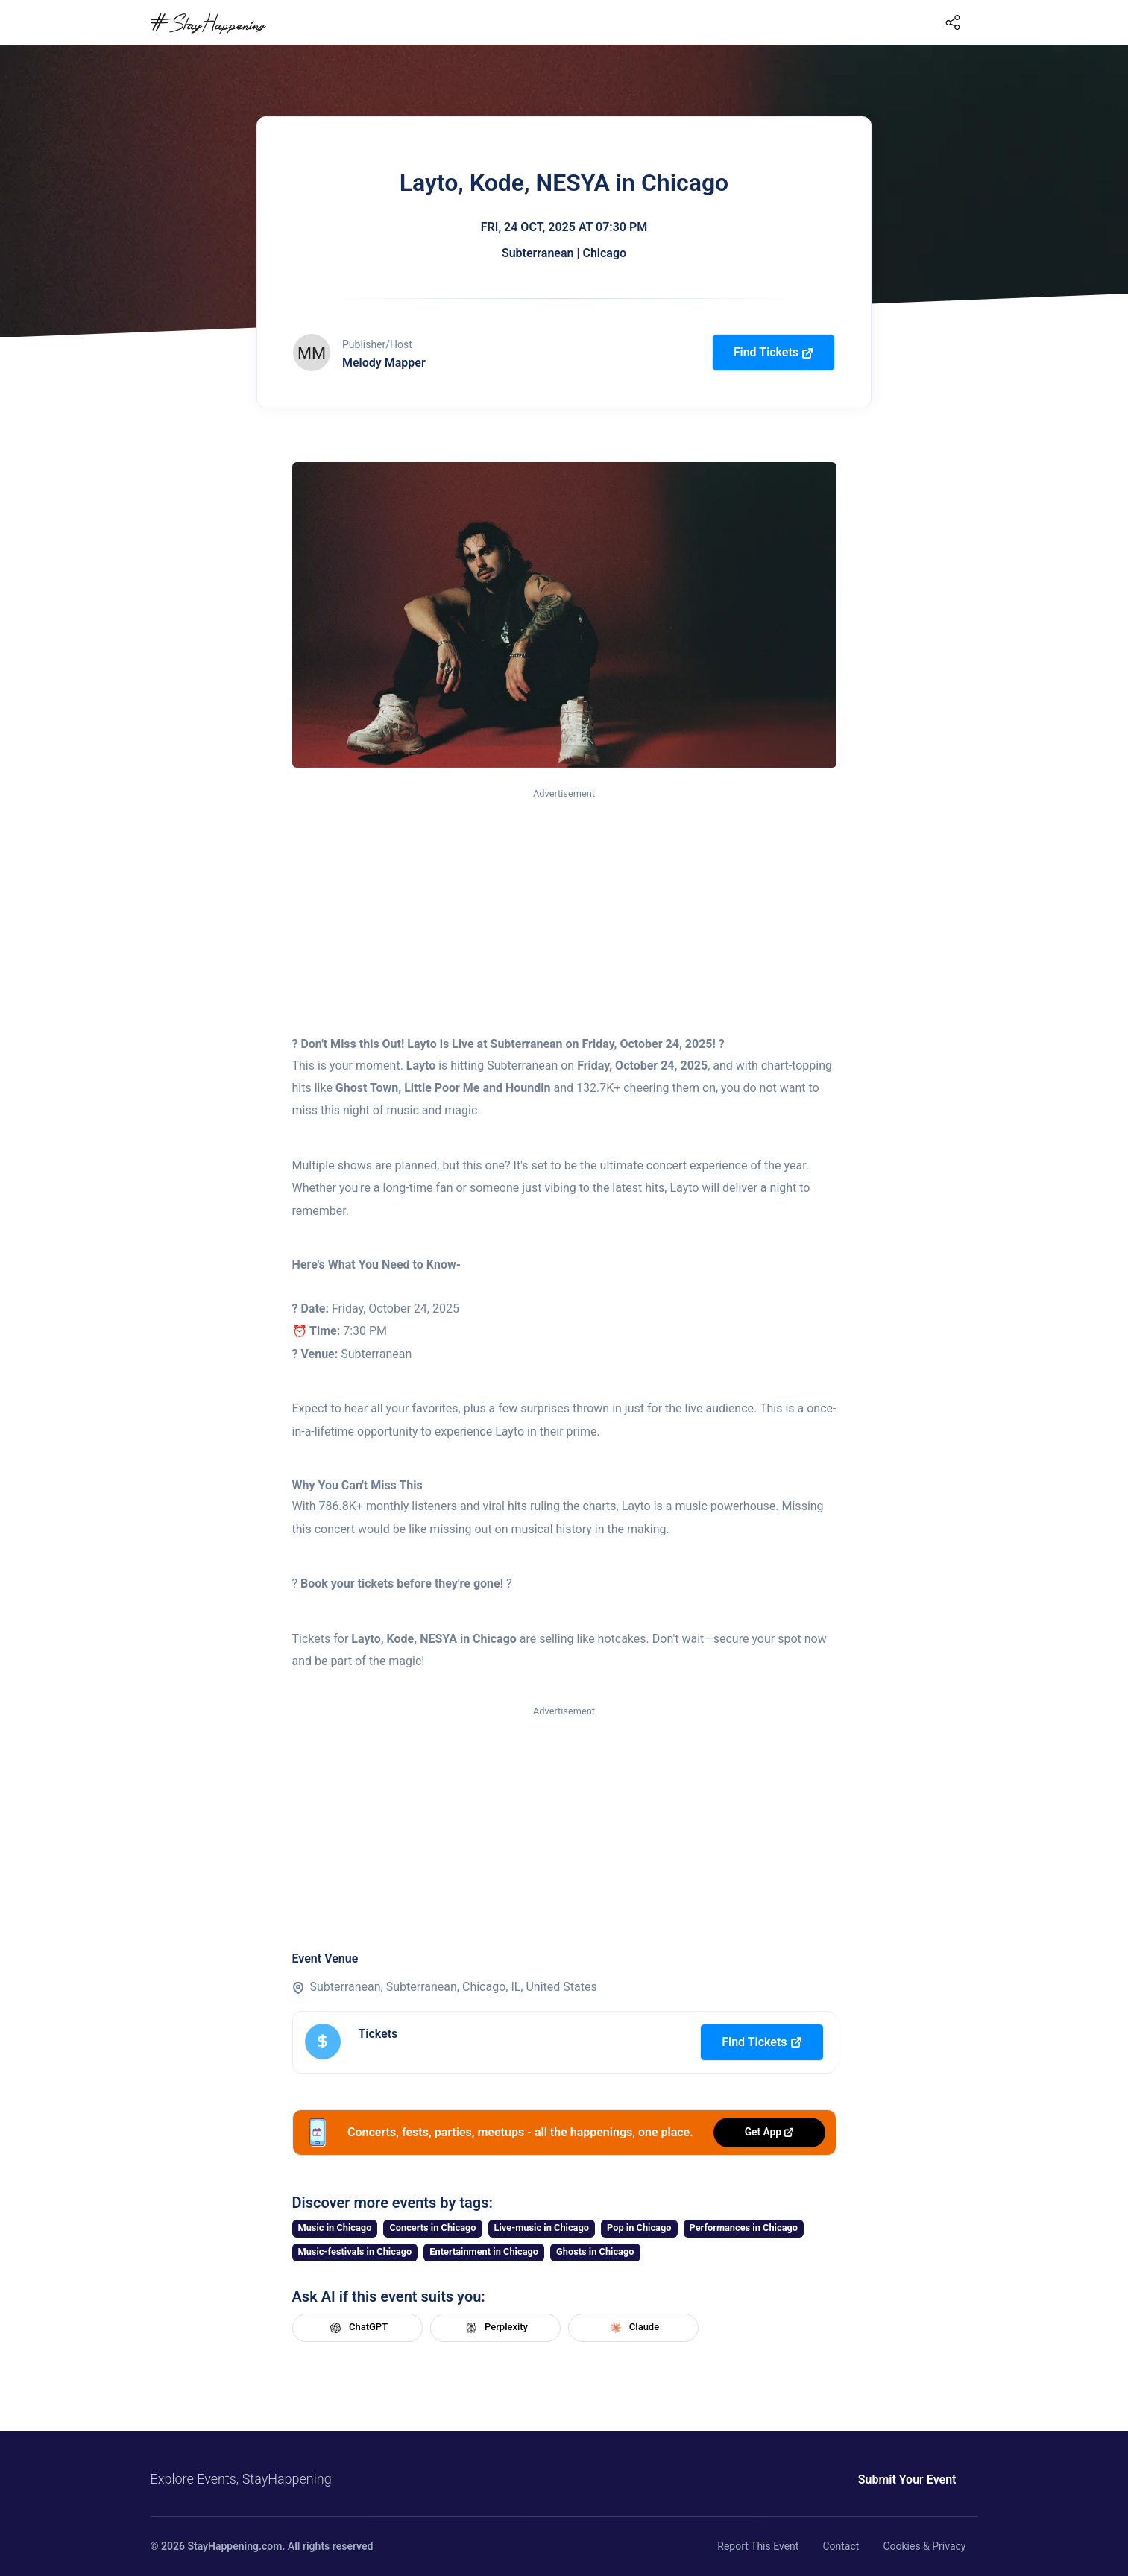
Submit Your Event (907, 2479)
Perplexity (495, 2328)
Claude (633, 2328)
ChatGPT (357, 2328)
